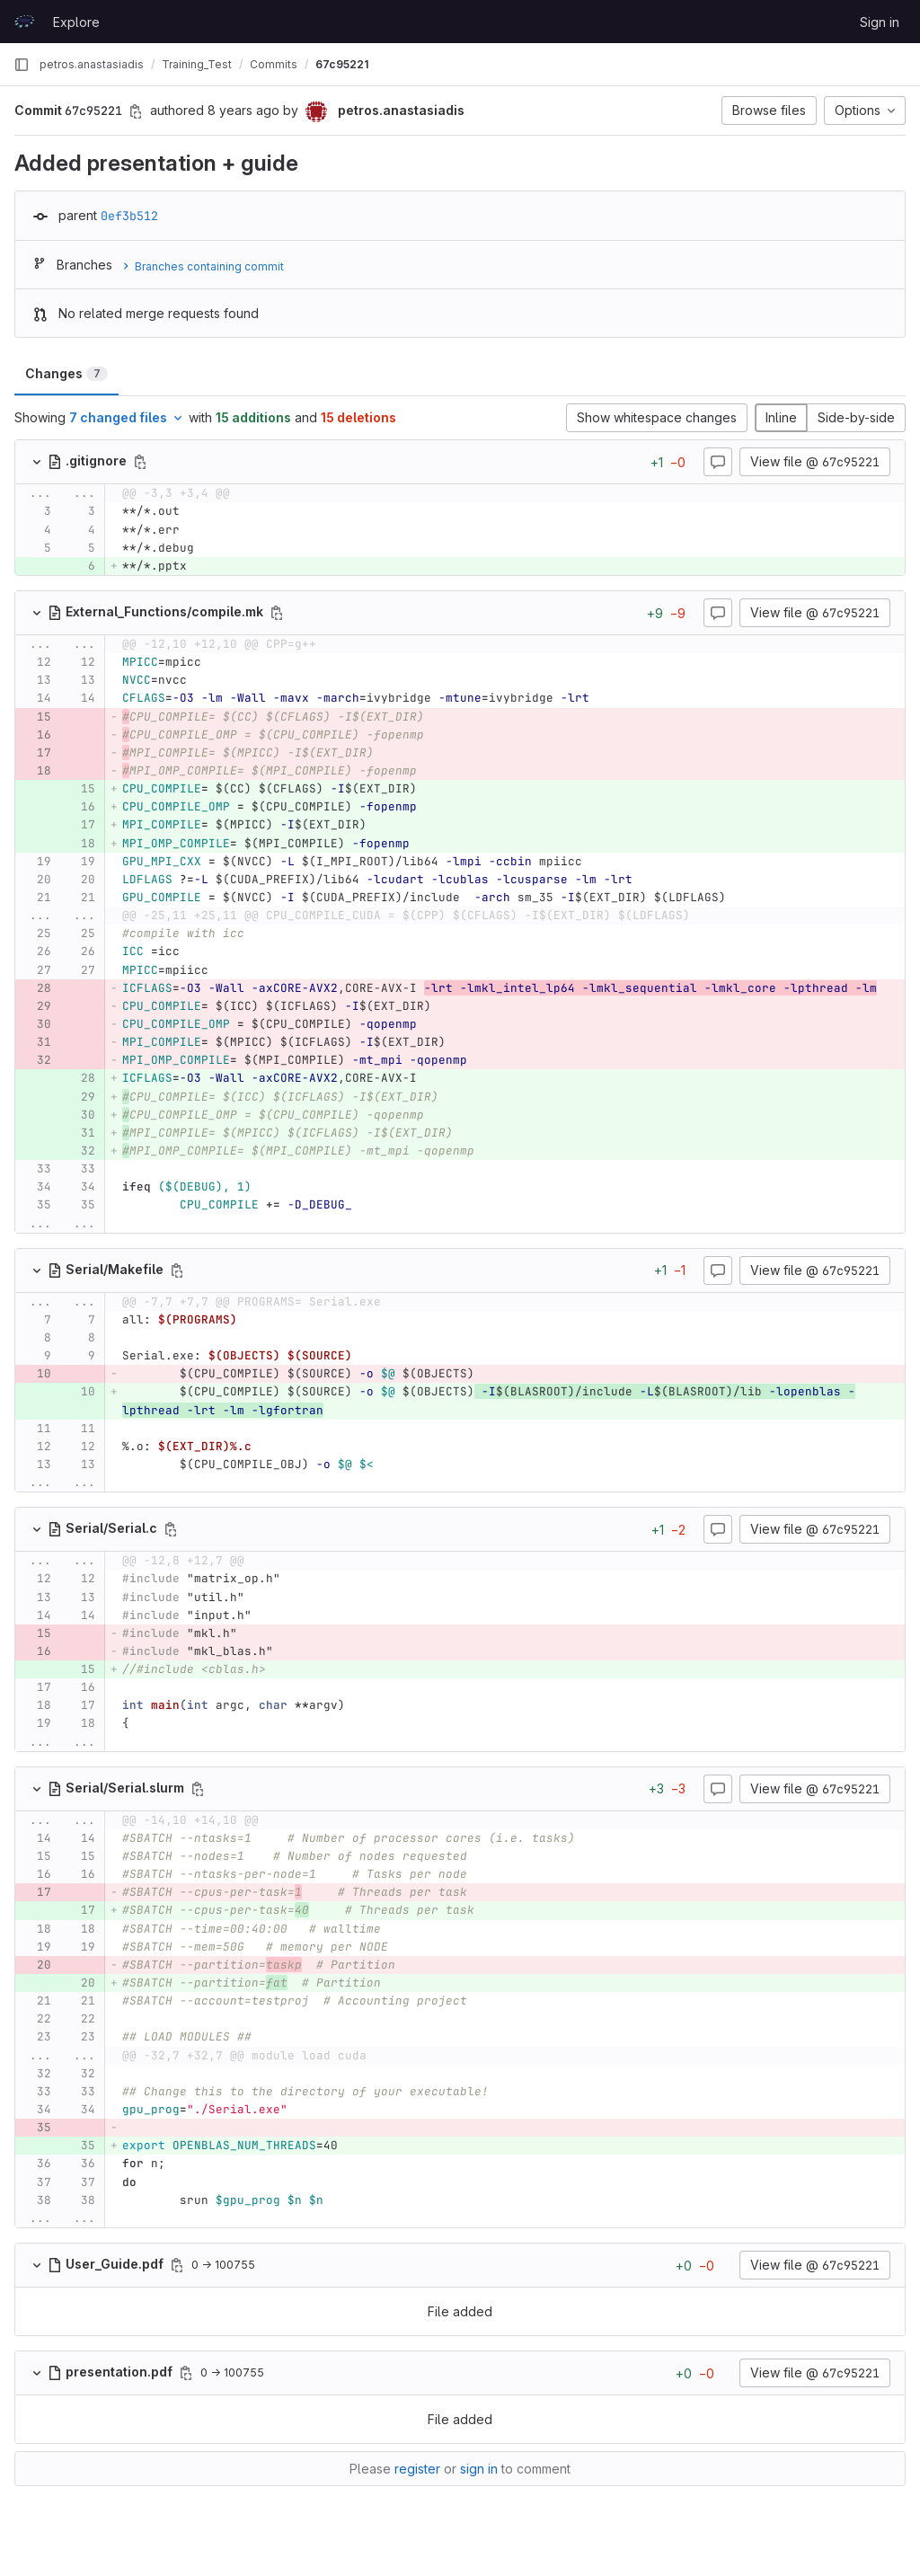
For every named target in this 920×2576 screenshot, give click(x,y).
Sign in (879, 22)
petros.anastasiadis (92, 64)
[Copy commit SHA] (135, 111)
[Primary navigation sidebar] (21, 64)
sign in (479, 2468)
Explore (76, 22)
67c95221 (341, 64)
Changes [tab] (66, 373)
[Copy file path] (140, 462)
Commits (273, 64)
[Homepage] (24, 21)
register (417, 2468)
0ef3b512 (129, 216)
